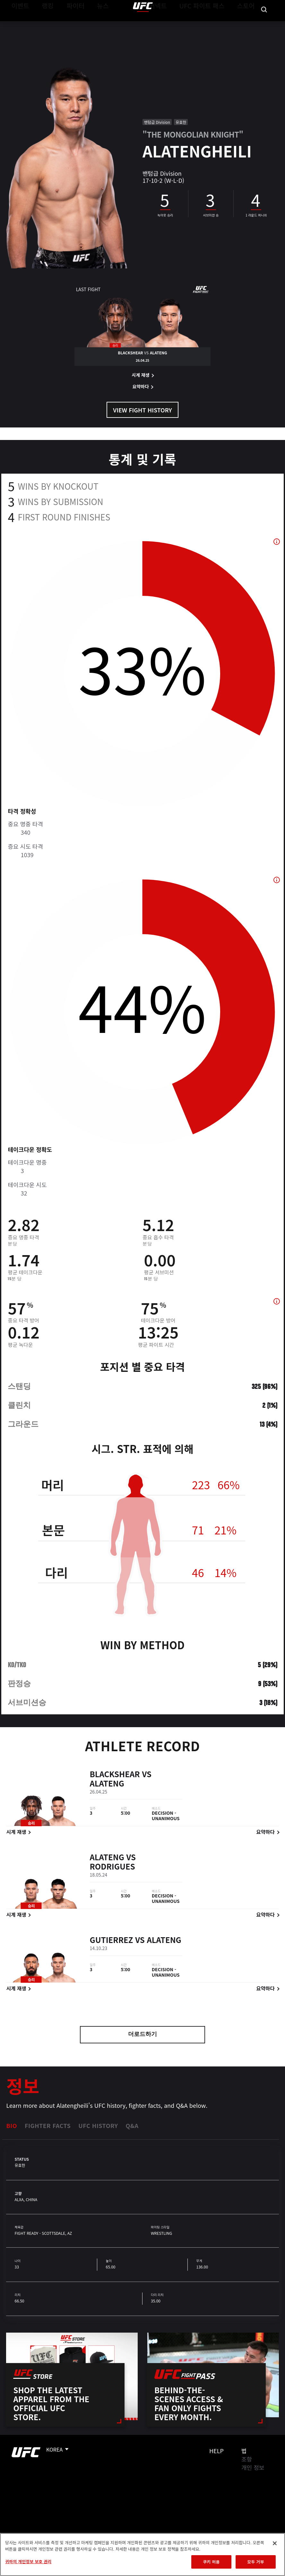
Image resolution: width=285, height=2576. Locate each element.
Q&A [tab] (131, 2125)
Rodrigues (112, 1872)
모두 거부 (255, 2562)
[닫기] (275, 2543)
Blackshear (115, 1780)
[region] (142, 2554)
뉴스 (94, 24)
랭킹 (43, 24)
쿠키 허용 (211, 2562)
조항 (246, 2459)
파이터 (70, 24)
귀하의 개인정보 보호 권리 (28, 2561)
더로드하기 (142, 2035)
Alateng (107, 1789)
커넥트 (172, 24)
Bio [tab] (11, 2125)
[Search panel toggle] (264, 24)
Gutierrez (111, 1945)
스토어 (248, 24)
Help (216, 2450)
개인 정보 (252, 2467)
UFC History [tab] (98, 2125)
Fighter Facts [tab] (48, 2125)
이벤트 (19, 24)
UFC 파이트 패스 (210, 24)
